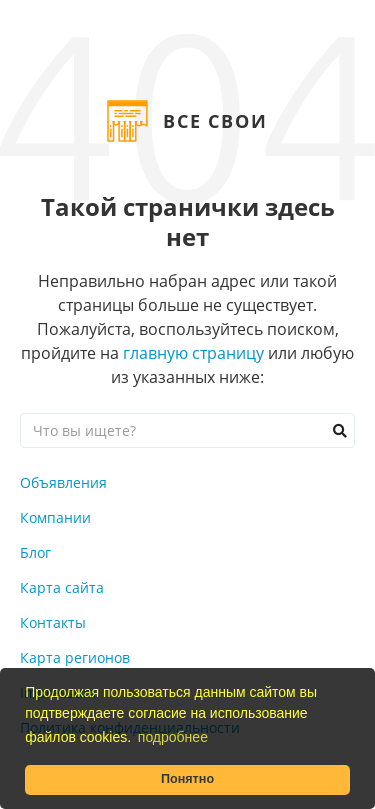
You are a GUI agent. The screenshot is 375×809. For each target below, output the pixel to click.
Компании (55, 517)
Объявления (63, 482)
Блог (35, 552)
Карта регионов (75, 657)
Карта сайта (62, 587)
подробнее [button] (173, 737)
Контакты (53, 622)
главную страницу (193, 353)
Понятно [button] (187, 779)
